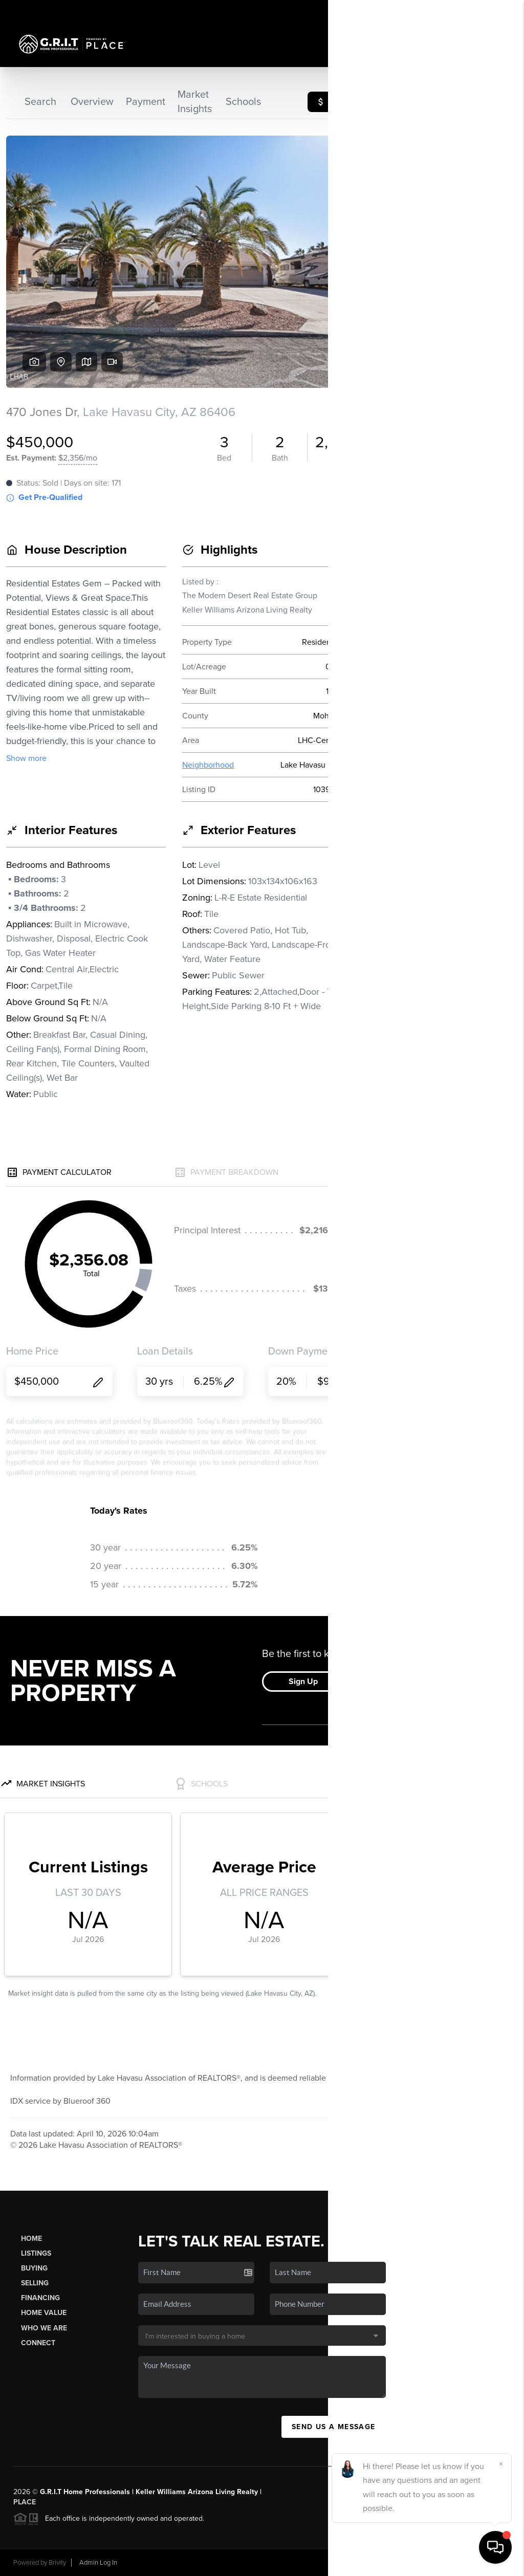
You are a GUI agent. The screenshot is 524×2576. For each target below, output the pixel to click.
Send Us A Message (334, 2426)
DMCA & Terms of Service (436, 2563)
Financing (40, 2298)
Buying (34, 2268)
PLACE (24, 2502)
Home (31, 2238)
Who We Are (44, 2328)
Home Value (44, 2312)
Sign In (484, 11)
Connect (38, 2343)
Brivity (57, 2563)
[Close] (501, 2464)
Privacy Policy (366, 2563)
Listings (36, 2253)
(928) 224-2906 (468, 2328)
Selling (35, 2283)
